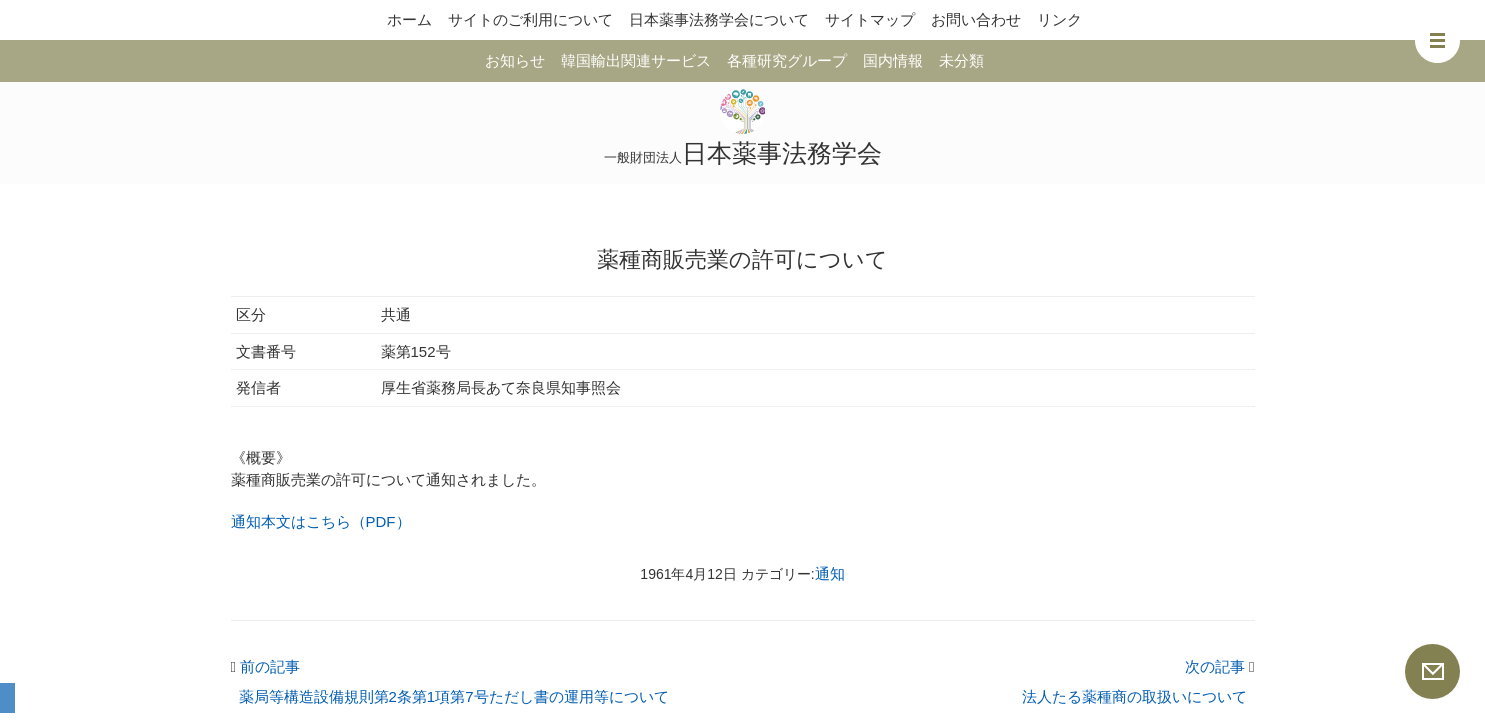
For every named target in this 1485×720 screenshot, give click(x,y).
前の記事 (266, 666)
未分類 (961, 60)
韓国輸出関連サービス (636, 60)
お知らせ (515, 60)
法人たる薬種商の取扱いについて (1134, 696)
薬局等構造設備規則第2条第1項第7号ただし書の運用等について (454, 696)
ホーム (409, 19)
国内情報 (893, 60)
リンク (1059, 19)
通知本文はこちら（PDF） (321, 521)
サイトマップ (870, 19)
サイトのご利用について (530, 19)
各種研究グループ (787, 60)
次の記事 (1220, 666)
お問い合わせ (976, 19)
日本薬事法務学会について (719, 19)
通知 (830, 573)
